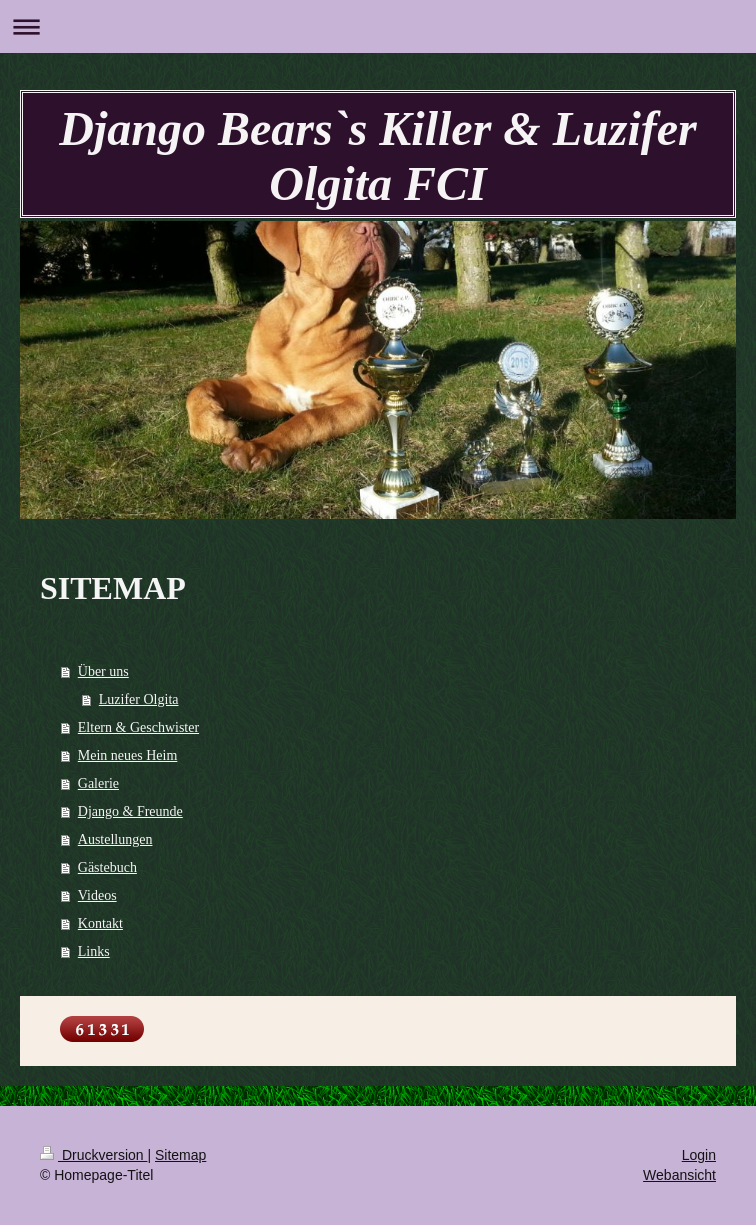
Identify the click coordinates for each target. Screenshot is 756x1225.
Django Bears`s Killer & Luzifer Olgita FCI (377, 156)
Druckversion (93, 1155)
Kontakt (100, 923)
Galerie (98, 783)
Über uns (103, 671)
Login (699, 1155)
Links (94, 951)
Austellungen (115, 839)
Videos (97, 895)
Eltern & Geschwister (138, 727)
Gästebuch (107, 867)
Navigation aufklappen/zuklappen (378, 26)
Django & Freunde (130, 811)
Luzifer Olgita (139, 699)
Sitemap (180, 1155)
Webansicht (679, 1175)
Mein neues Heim (128, 755)
